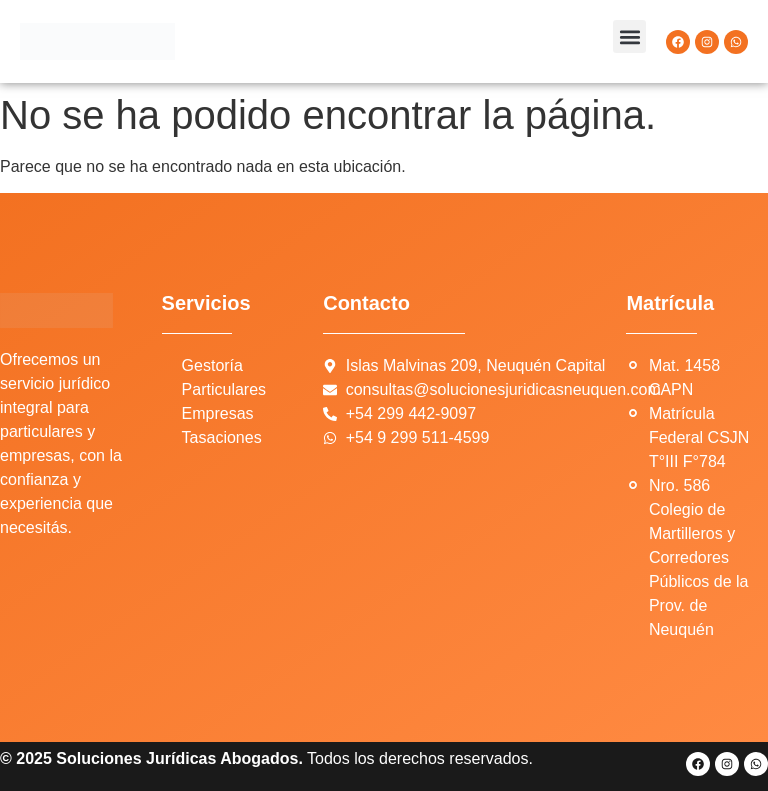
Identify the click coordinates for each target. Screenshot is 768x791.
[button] (629, 36)
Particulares (224, 389)
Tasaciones (222, 437)
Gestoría (212, 365)
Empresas (218, 413)
